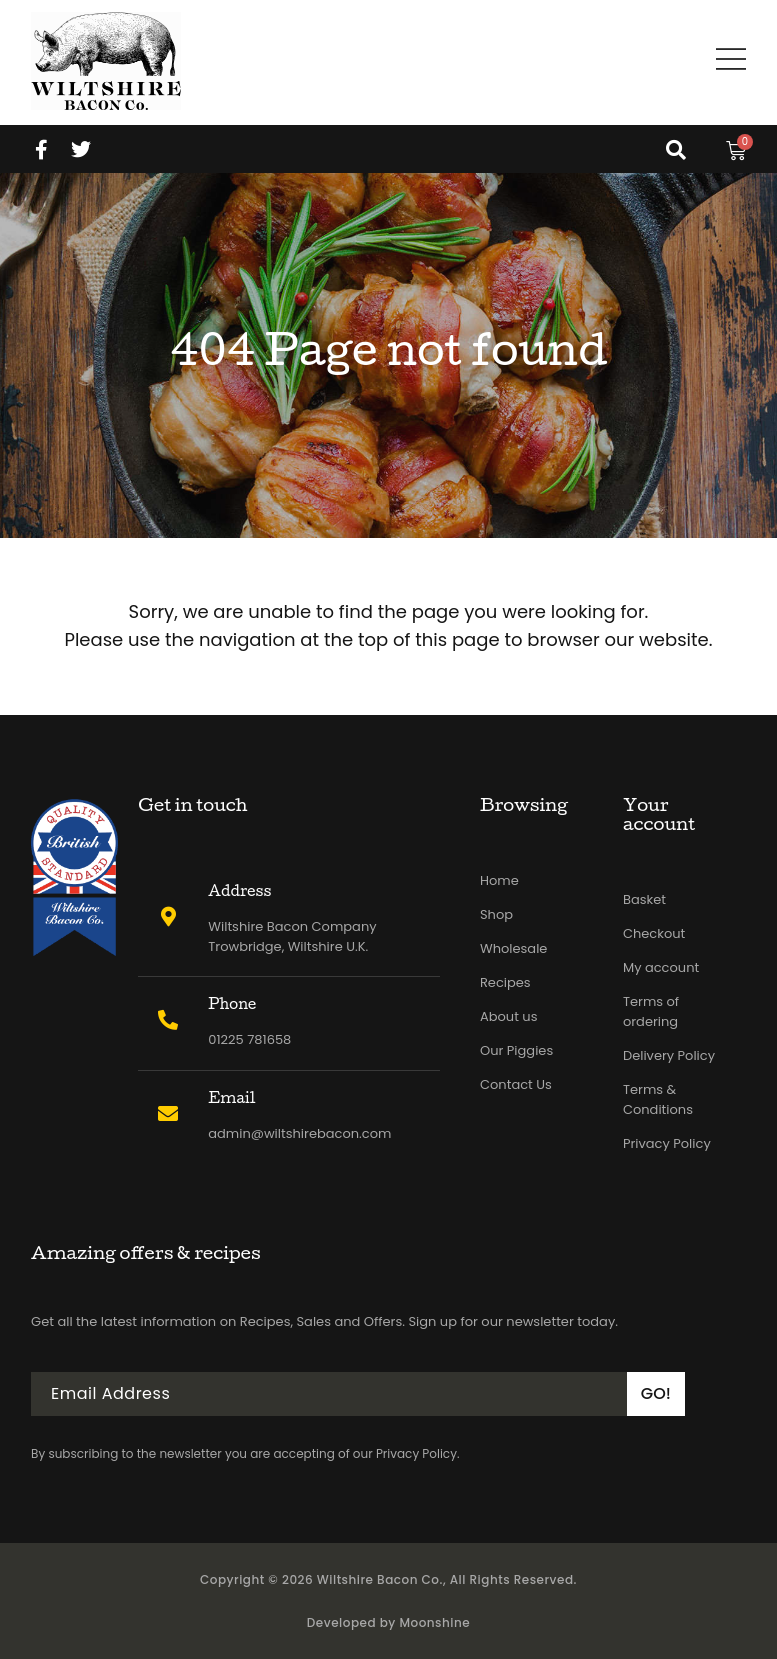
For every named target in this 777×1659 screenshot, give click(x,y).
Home (499, 880)
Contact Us (516, 1084)
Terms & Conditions (658, 1099)
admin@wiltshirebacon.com (299, 1133)
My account (661, 967)
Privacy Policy (667, 1143)
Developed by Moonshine (388, 1622)
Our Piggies (516, 1050)
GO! (656, 1393)
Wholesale (513, 948)
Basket (644, 899)
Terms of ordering (651, 1011)
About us (509, 1016)
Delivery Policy (669, 1055)
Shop (496, 914)
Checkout (654, 933)
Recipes (505, 982)
